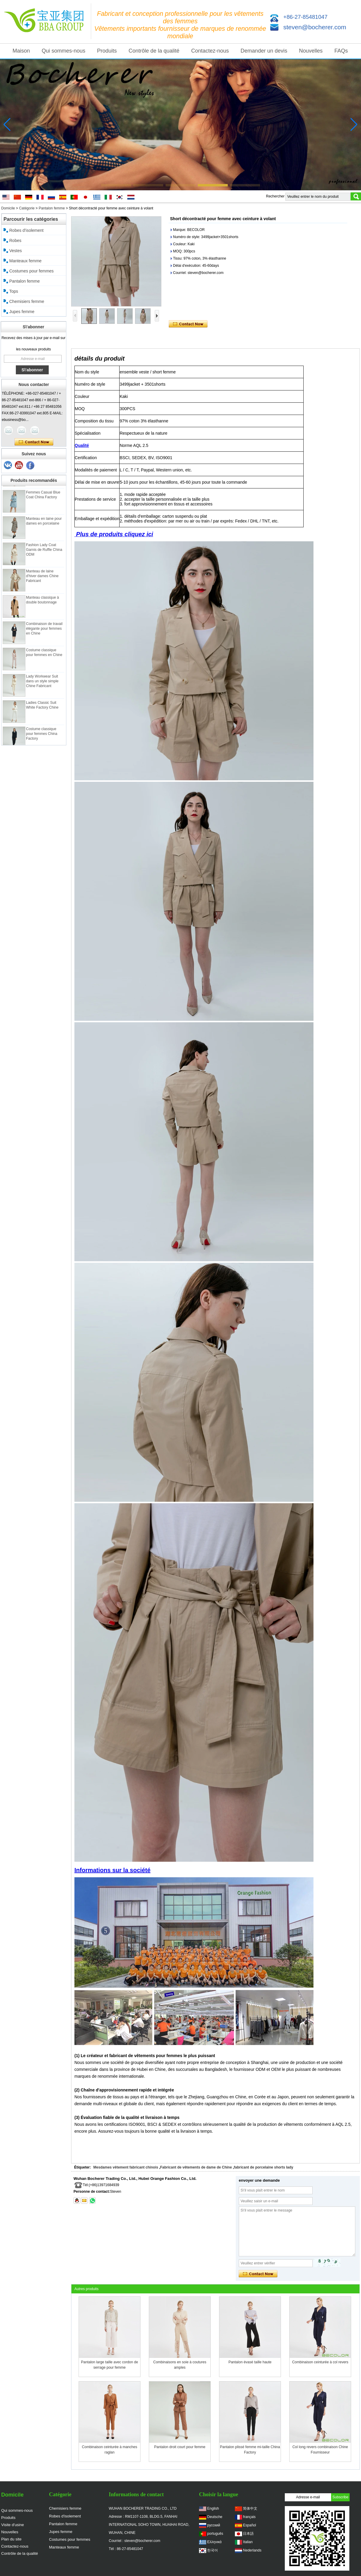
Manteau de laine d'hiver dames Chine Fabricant (42, 584)
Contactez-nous (210, 51)
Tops (13, 291)
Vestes (15, 250)
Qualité (82, 445)
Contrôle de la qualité (154, 51)
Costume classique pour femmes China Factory (41, 741)
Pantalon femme (52, 208)
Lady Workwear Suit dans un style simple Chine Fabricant (42, 689)
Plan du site (11, 2539)
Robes (15, 240)
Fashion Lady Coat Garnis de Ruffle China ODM (44, 557)
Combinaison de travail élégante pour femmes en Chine (44, 636)
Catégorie (27, 208)
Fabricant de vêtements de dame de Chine (196, 2167)
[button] (116, 185)
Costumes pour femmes (31, 271)
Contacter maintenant (34, 442)
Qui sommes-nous (63, 51)
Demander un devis (264, 51)
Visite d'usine (12, 2525)
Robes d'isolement (26, 230)
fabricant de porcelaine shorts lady (263, 2167)
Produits (107, 51)
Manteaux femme (25, 260)
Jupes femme (21, 311)
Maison (21, 51)
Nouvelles (311, 51)
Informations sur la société (112, 1870)
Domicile (8, 208)
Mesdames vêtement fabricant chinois (125, 2167)
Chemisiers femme (26, 301)
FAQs (341, 51)
